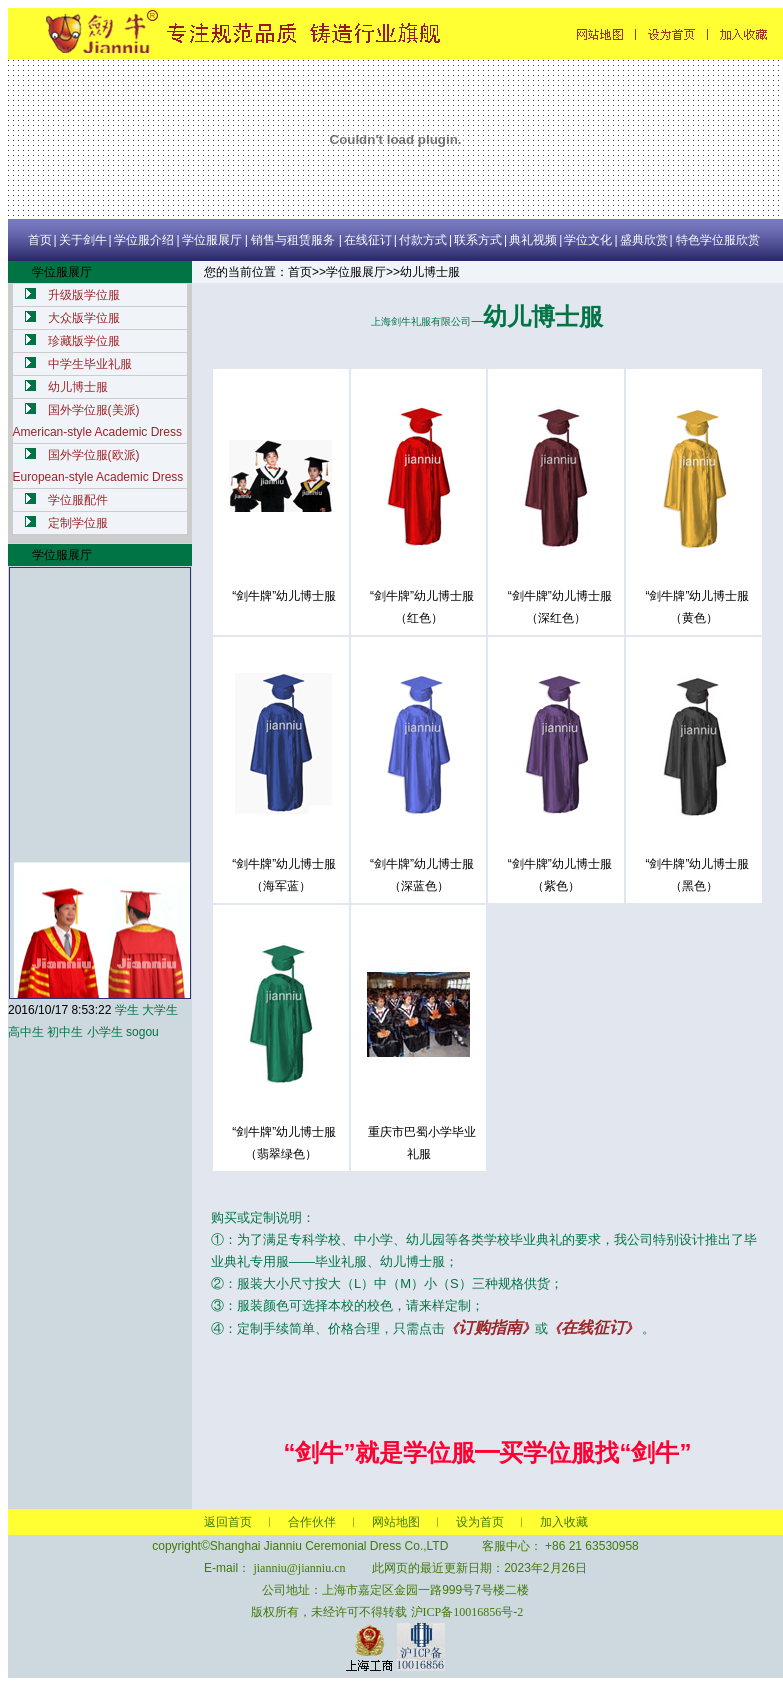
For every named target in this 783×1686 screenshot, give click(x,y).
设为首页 (480, 1522)
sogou (142, 1032)
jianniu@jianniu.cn (299, 1568)
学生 (127, 1010)
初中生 (65, 1032)
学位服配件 (78, 500)
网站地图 (396, 1522)
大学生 (160, 1010)
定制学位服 (78, 523)
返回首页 (228, 1522)
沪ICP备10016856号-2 (467, 1612)
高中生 (26, 1032)
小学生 (105, 1032)
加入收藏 (564, 1522)
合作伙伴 (312, 1522)
